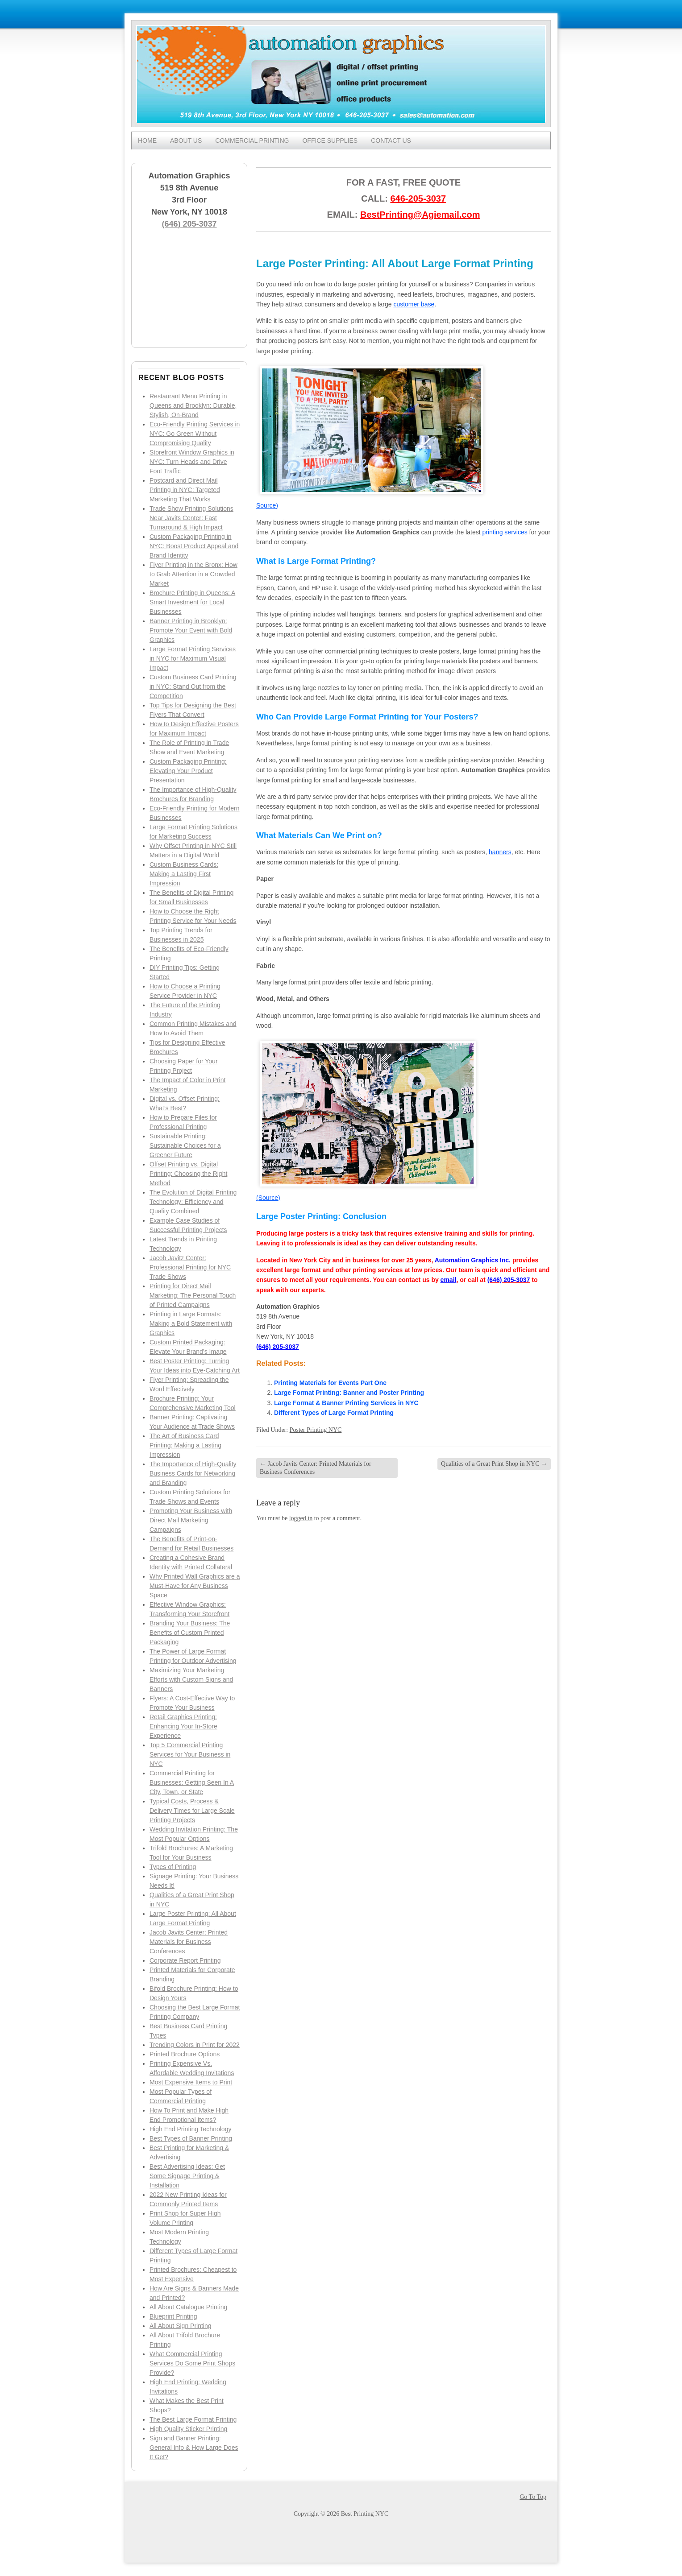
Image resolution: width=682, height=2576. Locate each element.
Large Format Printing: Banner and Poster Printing (349, 1392)
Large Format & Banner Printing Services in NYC (346, 1402)
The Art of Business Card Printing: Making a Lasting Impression (185, 1445)
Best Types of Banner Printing (191, 2138)
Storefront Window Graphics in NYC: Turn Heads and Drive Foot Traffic (192, 462)
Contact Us (391, 140)
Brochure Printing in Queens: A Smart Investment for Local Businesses (192, 602)
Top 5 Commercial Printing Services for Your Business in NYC (190, 1754)
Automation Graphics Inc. (473, 1260)
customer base (413, 304)
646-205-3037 (418, 198)
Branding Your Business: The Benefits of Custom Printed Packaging (190, 1633)
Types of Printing (173, 1866)
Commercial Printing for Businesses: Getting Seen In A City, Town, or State (192, 1782)
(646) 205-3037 (189, 223)
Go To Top (533, 2497)
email (449, 1279)
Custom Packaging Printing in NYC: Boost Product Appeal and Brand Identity (194, 546)
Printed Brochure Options (185, 2054)
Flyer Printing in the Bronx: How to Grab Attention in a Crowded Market (193, 574)
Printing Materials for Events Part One (330, 1382)
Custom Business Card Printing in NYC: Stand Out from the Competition (193, 686)
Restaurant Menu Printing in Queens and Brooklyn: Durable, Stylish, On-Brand (193, 405)
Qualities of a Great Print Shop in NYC (494, 1463)
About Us (186, 140)
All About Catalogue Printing (188, 2307)
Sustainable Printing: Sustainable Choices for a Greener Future (185, 1145)
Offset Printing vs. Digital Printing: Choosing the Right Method (188, 1174)
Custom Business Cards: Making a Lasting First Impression (184, 874)
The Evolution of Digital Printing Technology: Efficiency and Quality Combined (193, 1202)
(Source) (268, 1197)
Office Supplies (330, 140)
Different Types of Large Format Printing (334, 1412)
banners (500, 852)
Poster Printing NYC (316, 1430)
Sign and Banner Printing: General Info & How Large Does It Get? (194, 2447)
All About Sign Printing (181, 2325)
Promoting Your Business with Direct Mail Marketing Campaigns (191, 1520)
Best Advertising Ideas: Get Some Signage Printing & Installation (187, 2176)
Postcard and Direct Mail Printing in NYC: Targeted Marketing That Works (185, 490)
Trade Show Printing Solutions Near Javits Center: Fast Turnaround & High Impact (191, 518)
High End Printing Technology (190, 2129)
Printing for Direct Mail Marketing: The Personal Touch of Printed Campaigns (193, 1295)
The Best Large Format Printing (193, 2419)
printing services (505, 532)
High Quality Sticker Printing (188, 2428)
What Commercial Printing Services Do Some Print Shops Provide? (192, 2363)
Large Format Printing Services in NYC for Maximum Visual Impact (193, 658)
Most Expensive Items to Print (191, 2082)
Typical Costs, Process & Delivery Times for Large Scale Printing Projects (192, 1810)
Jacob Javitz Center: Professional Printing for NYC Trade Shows (190, 1267)
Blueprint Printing (173, 2316)
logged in (301, 1518)
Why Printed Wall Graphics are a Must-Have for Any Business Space (195, 1586)
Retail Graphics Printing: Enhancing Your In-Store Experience (183, 1726)
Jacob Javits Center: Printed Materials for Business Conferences (189, 1942)
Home (147, 140)
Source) (267, 505)
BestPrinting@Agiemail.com (420, 214)
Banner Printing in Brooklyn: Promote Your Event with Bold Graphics (191, 630)
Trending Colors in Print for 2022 (195, 2044)
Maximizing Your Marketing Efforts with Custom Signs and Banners (191, 1679)
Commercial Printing (252, 140)
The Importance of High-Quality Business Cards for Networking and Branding (193, 1473)
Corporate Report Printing (185, 1960)
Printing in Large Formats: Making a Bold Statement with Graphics (191, 1323)
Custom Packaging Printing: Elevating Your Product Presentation (188, 771)
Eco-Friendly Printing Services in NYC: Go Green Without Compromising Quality (195, 434)
